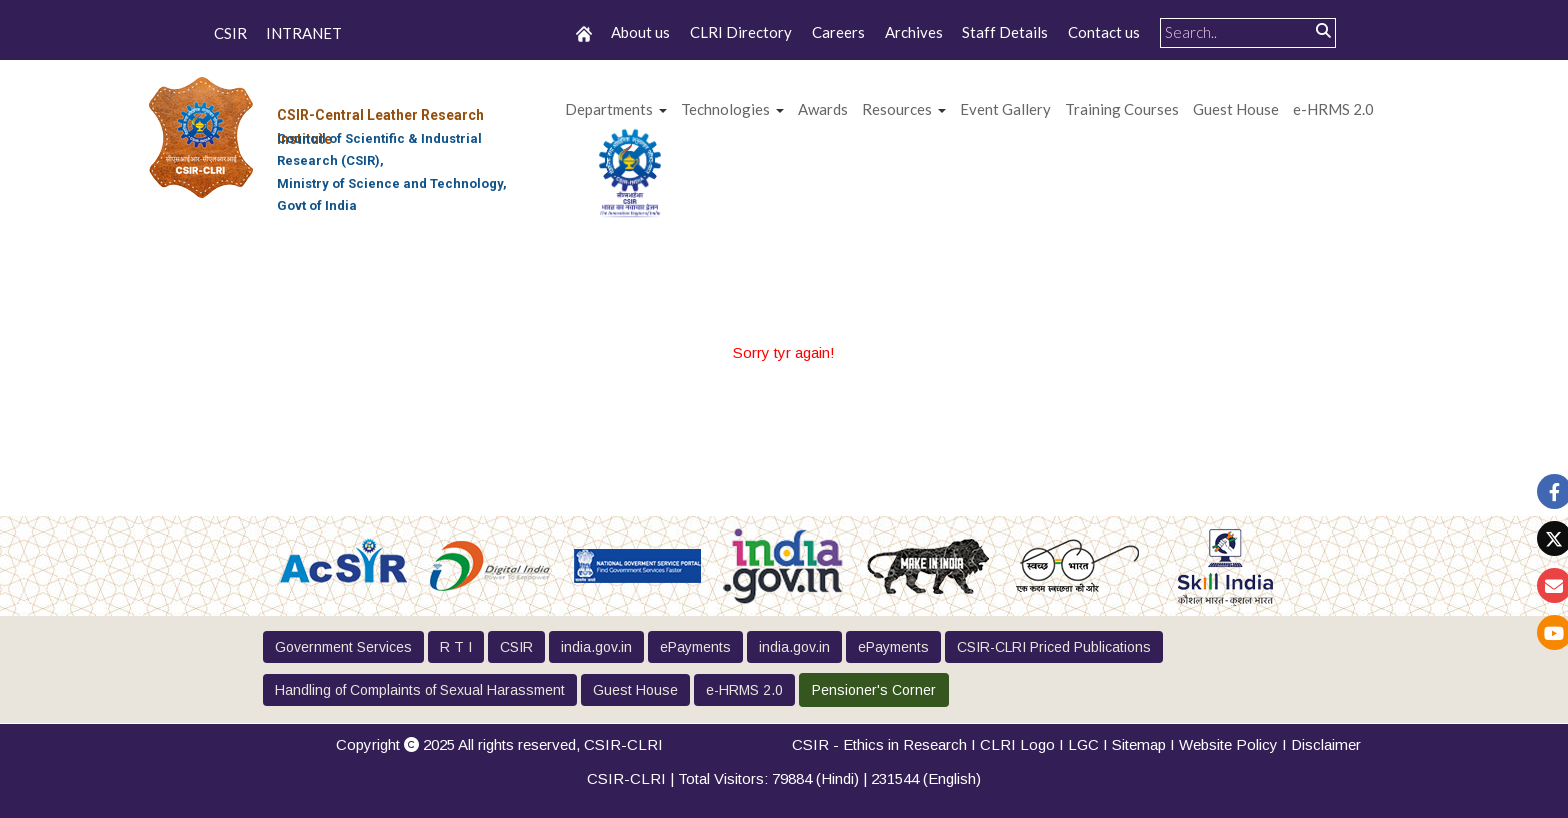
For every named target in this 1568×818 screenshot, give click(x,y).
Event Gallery (1005, 109)
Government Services (343, 647)
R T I (456, 647)
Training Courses (1122, 109)
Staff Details (1005, 32)
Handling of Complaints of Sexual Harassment (420, 690)
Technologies (725, 109)
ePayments (695, 647)
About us (640, 32)
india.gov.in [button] (596, 647)
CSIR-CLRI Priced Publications (1054, 647)
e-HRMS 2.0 (1333, 109)
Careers (838, 32)
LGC (1083, 744)
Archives (914, 32)
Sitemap (1139, 744)
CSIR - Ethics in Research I (886, 744)
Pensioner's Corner (874, 690)
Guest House (1236, 109)
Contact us (1104, 32)
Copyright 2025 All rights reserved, (499, 744)
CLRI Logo (1017, 744)
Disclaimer (1326, 744)
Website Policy (1228, 744)
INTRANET (304, 34)
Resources (897, 109)
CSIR (230, 34)
